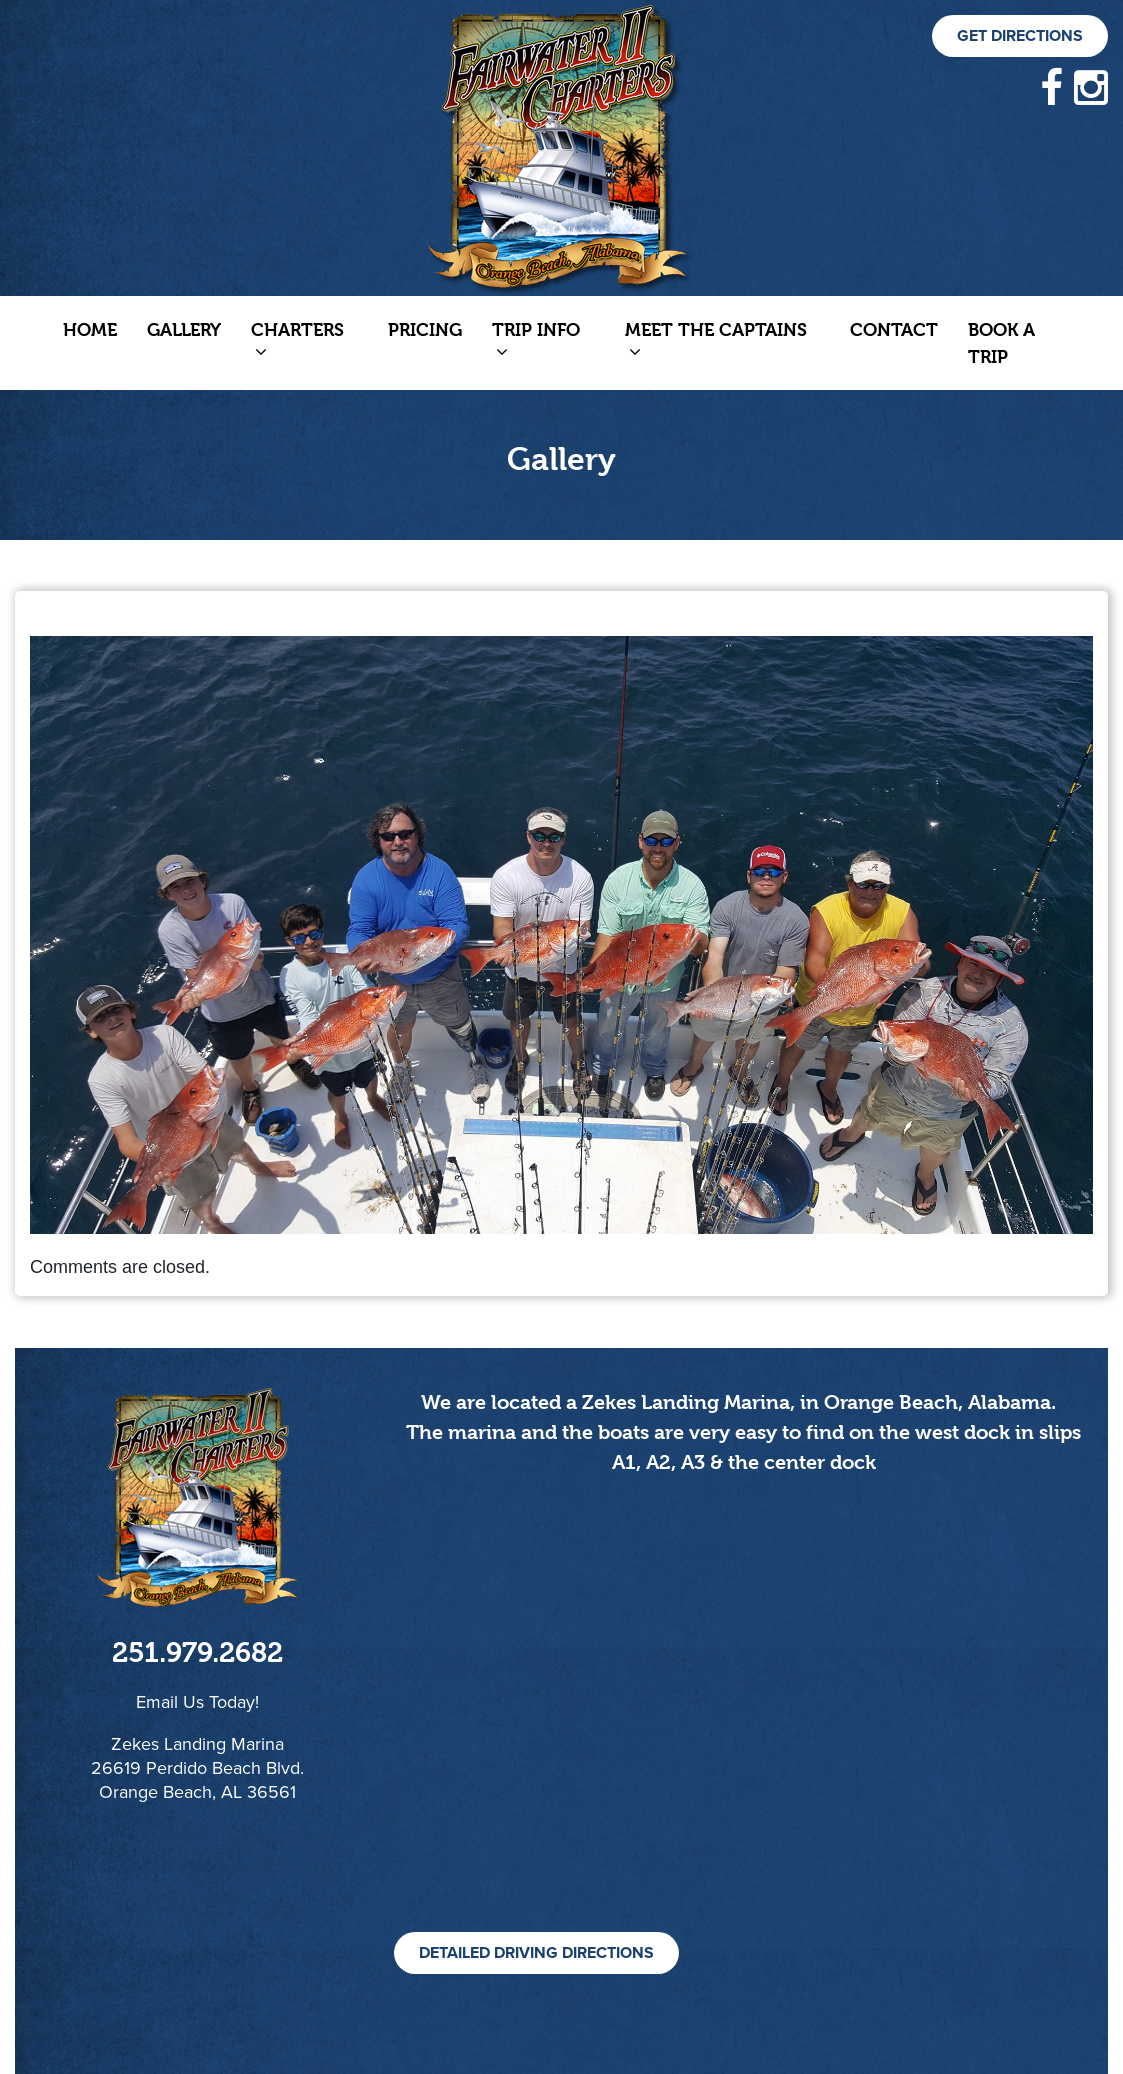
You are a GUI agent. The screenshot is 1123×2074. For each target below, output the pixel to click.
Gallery (184, 329)
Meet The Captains (716, 340)
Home (90, 329)
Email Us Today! (197, 1702)
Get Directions (1020, 36)
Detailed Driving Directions (536, 1953)
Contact (894, 329)
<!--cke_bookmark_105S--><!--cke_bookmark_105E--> (743, 1725)
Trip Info (536, 340)
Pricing (425, 329)
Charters (297, 340)
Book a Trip (1001, 343)
